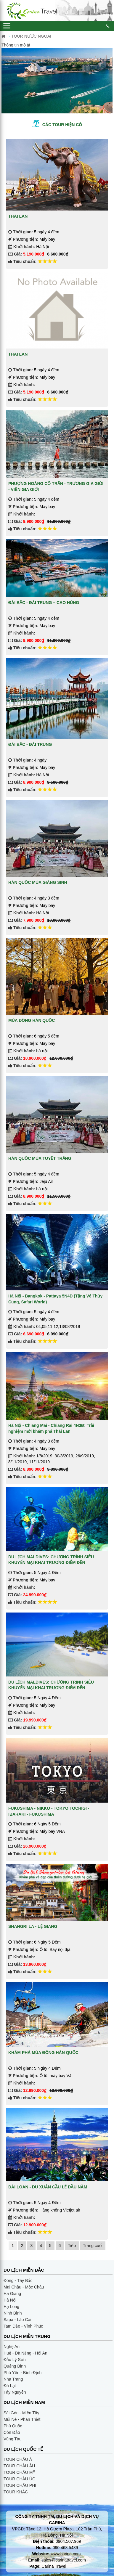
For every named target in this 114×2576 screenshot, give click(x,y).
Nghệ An (12, 2346)
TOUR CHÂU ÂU (19, 2465)
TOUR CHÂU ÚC (19, 2479)
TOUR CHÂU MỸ (19, 2472)
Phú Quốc (13, 2426)
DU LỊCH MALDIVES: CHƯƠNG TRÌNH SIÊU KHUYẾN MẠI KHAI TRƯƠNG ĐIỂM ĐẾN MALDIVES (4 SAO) (51, 1562)
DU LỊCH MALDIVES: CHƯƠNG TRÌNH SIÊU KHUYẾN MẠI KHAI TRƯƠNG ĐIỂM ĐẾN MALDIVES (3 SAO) (51, 1688)
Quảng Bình (15, 2366)
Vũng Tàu (12, 2439)
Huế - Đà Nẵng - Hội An (25, 2353)
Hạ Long (11, 2306)
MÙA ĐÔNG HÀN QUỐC (31, 1020)
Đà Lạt (10, 2385)
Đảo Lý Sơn (15, 2359)
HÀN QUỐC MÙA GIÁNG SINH (37, 882)
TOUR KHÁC (16, 2492)
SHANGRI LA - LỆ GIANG (32, 1926)
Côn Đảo (12, 2432)
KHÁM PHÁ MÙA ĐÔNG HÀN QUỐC (43, 2052)
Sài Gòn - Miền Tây (21, 2412)
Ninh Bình (13, 2313)
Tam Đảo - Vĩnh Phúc (23, 2326)
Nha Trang (13, 2379)
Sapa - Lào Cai (17, 2319)
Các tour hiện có (62, 124)
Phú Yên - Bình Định (22, 2372)
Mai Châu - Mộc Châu (24, 2287)
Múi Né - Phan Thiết (22, 2419)
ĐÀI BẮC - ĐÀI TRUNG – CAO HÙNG (43, 602)
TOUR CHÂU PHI (20, 2485)
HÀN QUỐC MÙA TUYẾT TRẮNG (39, 1158)
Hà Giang (12, 2293)
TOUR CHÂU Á (18, 2459)
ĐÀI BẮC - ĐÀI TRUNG (30, 744)
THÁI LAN (18, 216)
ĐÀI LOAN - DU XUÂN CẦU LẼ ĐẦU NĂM (47, 2187)
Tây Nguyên (15, 2392)
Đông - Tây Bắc (18, 2280)
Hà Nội (10, 2300)
